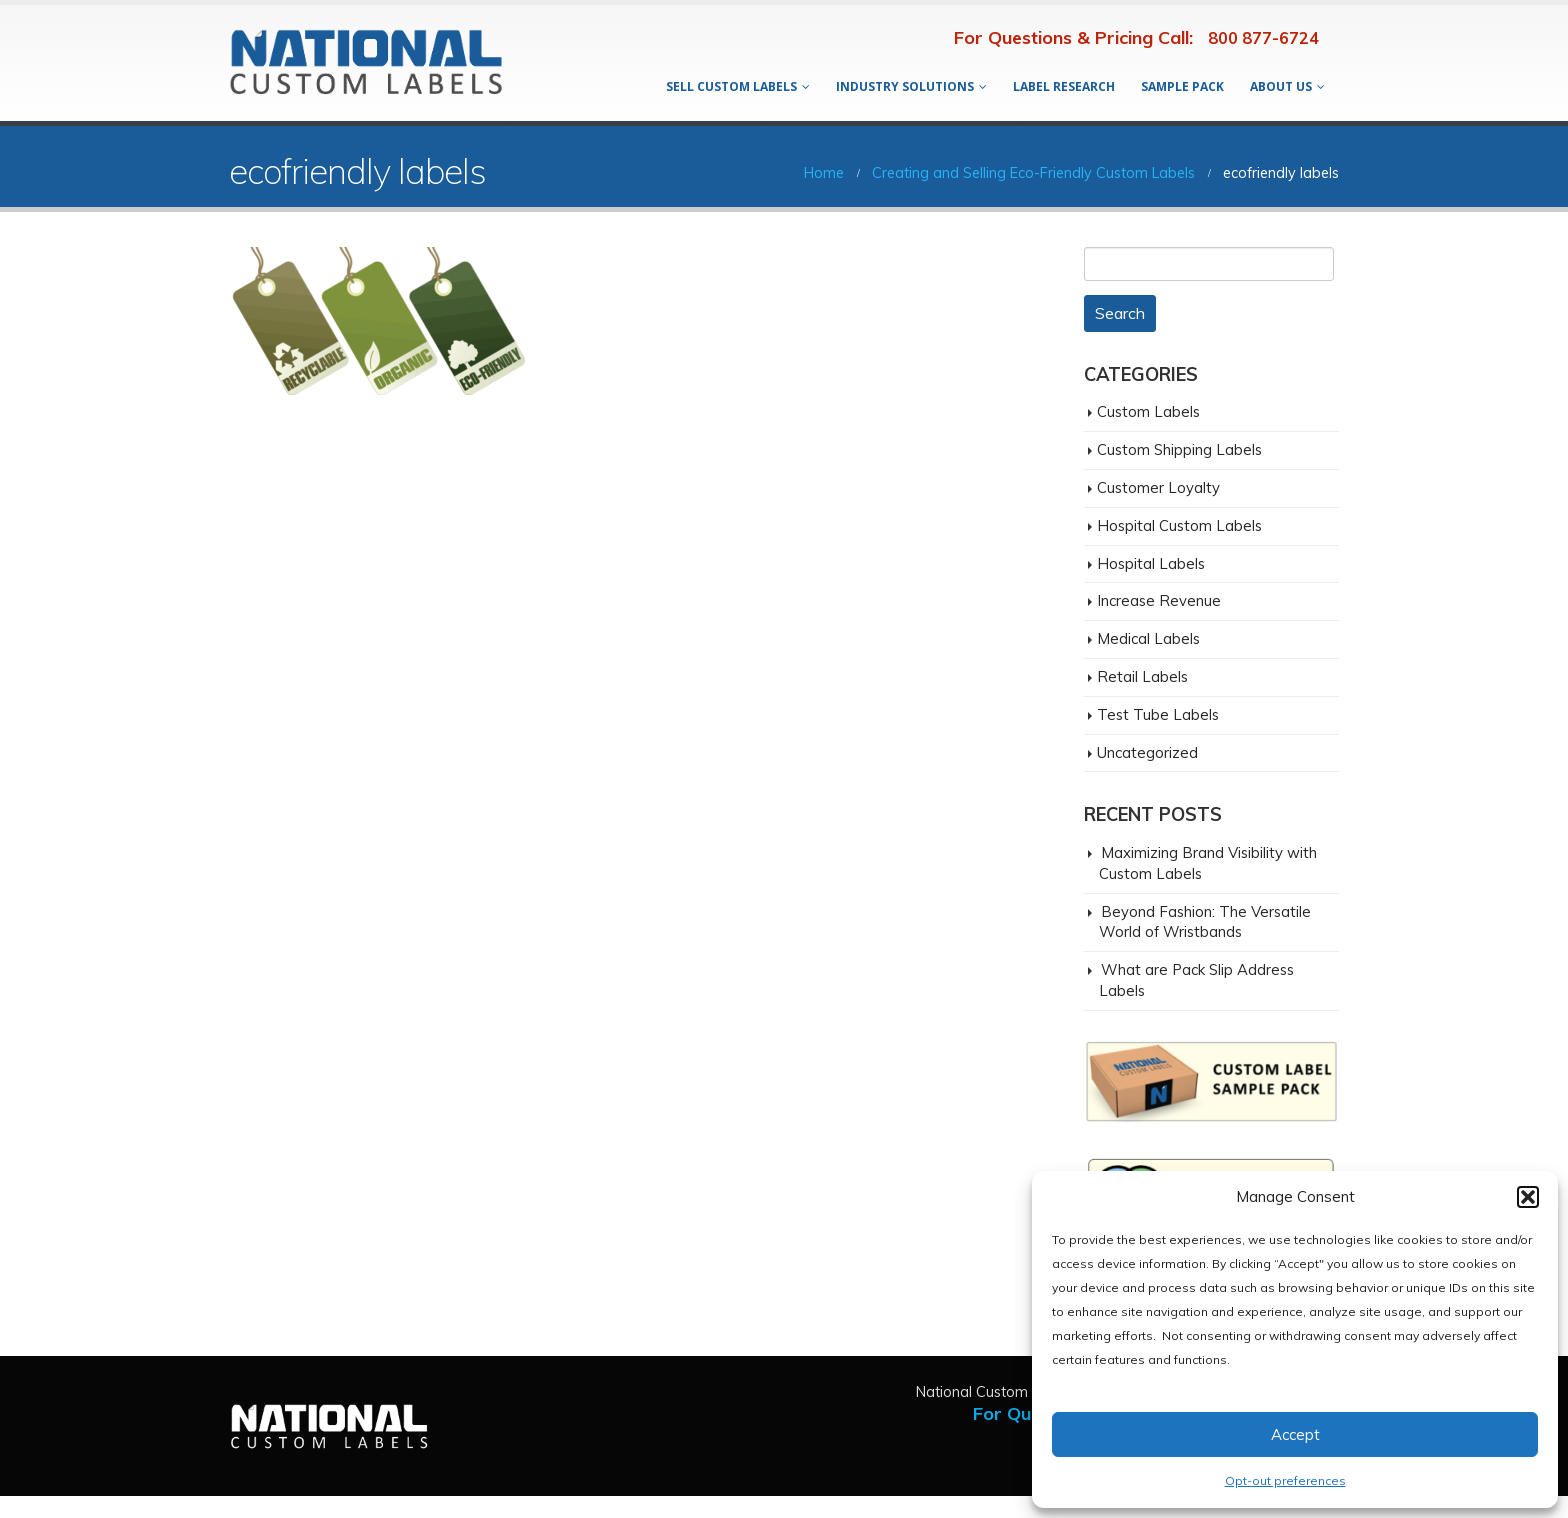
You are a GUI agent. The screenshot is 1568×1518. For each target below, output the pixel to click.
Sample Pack (1182, 86)
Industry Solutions (905, 86)
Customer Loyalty (1158, 487)
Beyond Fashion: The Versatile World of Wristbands (1205, 922)
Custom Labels (1148, 411)
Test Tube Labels (1158, 714)
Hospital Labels (1151, 563)
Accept (1295, 1434)
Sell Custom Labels (731, 86)
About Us (1281, 86)
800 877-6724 (1263, 38)
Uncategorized (1147, 752)
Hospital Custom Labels (1179, 525)
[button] (1528, 1197)
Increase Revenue (1159, 600)
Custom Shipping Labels (1179, 449)
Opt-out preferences (1285, 1480)
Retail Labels (1142, 676)
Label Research (1064, 86)
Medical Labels (1148, 638)
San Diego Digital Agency (91, 1507)
